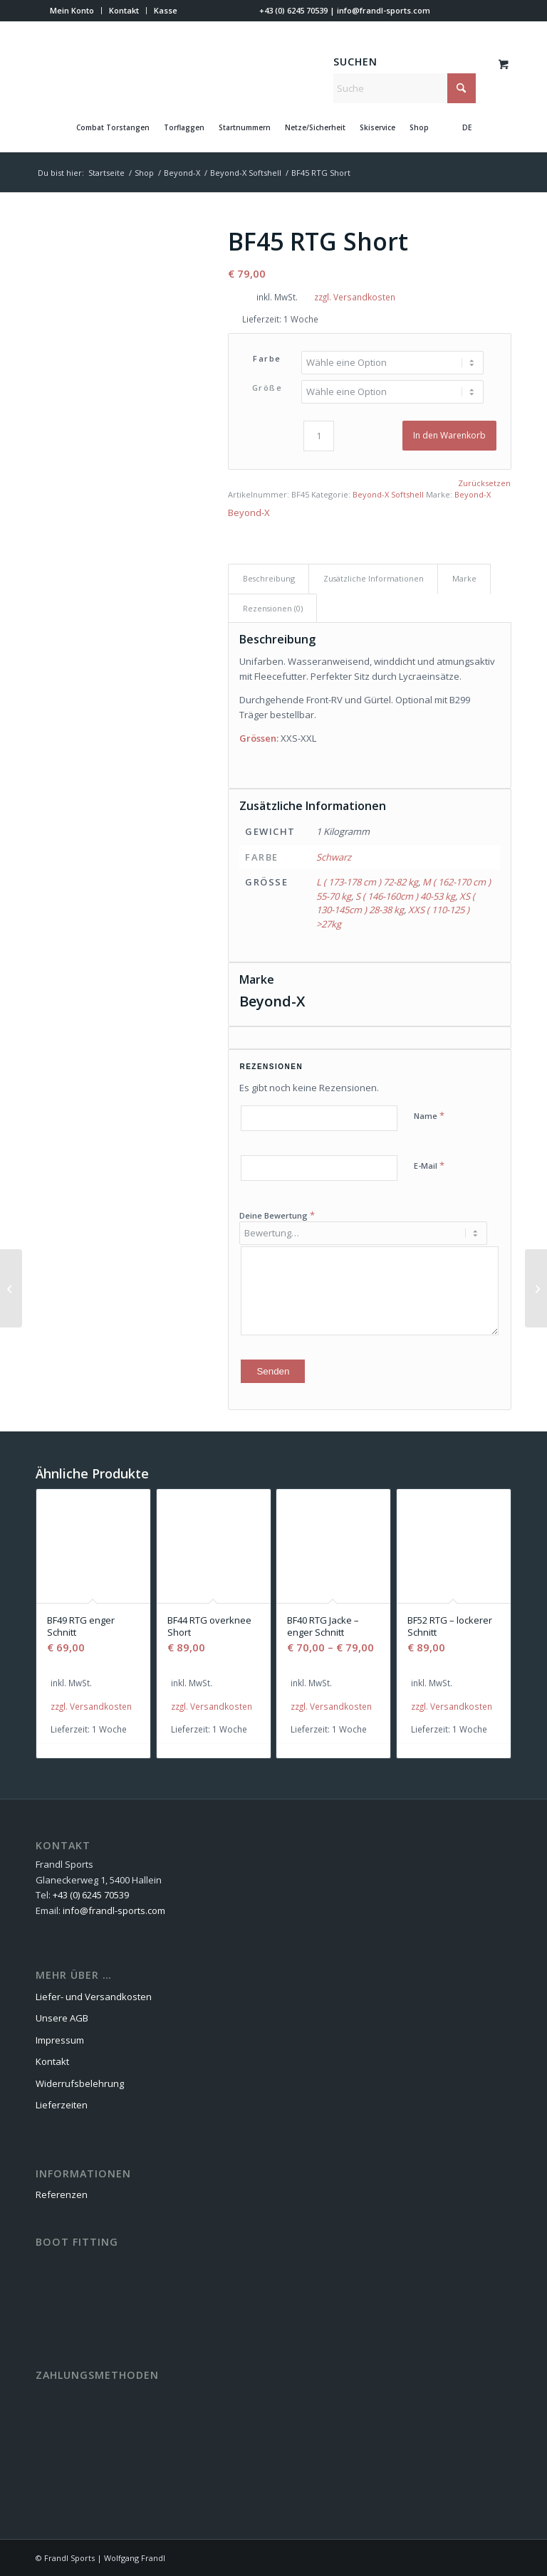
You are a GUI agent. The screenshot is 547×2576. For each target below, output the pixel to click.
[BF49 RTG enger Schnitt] (536, 1288)
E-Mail (429, 1165)
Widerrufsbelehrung (80, 2083)
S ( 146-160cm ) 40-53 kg (405, 896)
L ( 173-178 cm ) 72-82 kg (367, 882)
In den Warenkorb (449, 435)
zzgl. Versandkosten (354, 297)
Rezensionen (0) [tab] (273, 608)
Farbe (267, 358)
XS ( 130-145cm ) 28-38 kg (395, 903)
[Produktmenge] (318, 436)
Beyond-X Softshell (388, 494)
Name (429, 1115)
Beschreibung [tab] (269, 578)
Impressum (60, 2040)
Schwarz (333, 857)
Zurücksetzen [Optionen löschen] (484, 483)
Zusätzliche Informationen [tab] (373, 578)
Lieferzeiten (62, 2104)
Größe (267, 387)
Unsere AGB (62, 2018)
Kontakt (124, 10)
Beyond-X (472, 494)
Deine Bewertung (277, 1215)
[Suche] (404, 88)
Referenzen (62, 2194)
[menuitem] (72, 10)
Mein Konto (72, 10)
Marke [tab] (464, 578)
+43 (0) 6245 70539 (293, 10)
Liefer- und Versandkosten (94, 1996)
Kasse (165, 10)
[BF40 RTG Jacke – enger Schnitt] (11, 1288)
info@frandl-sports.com (383, 10)
